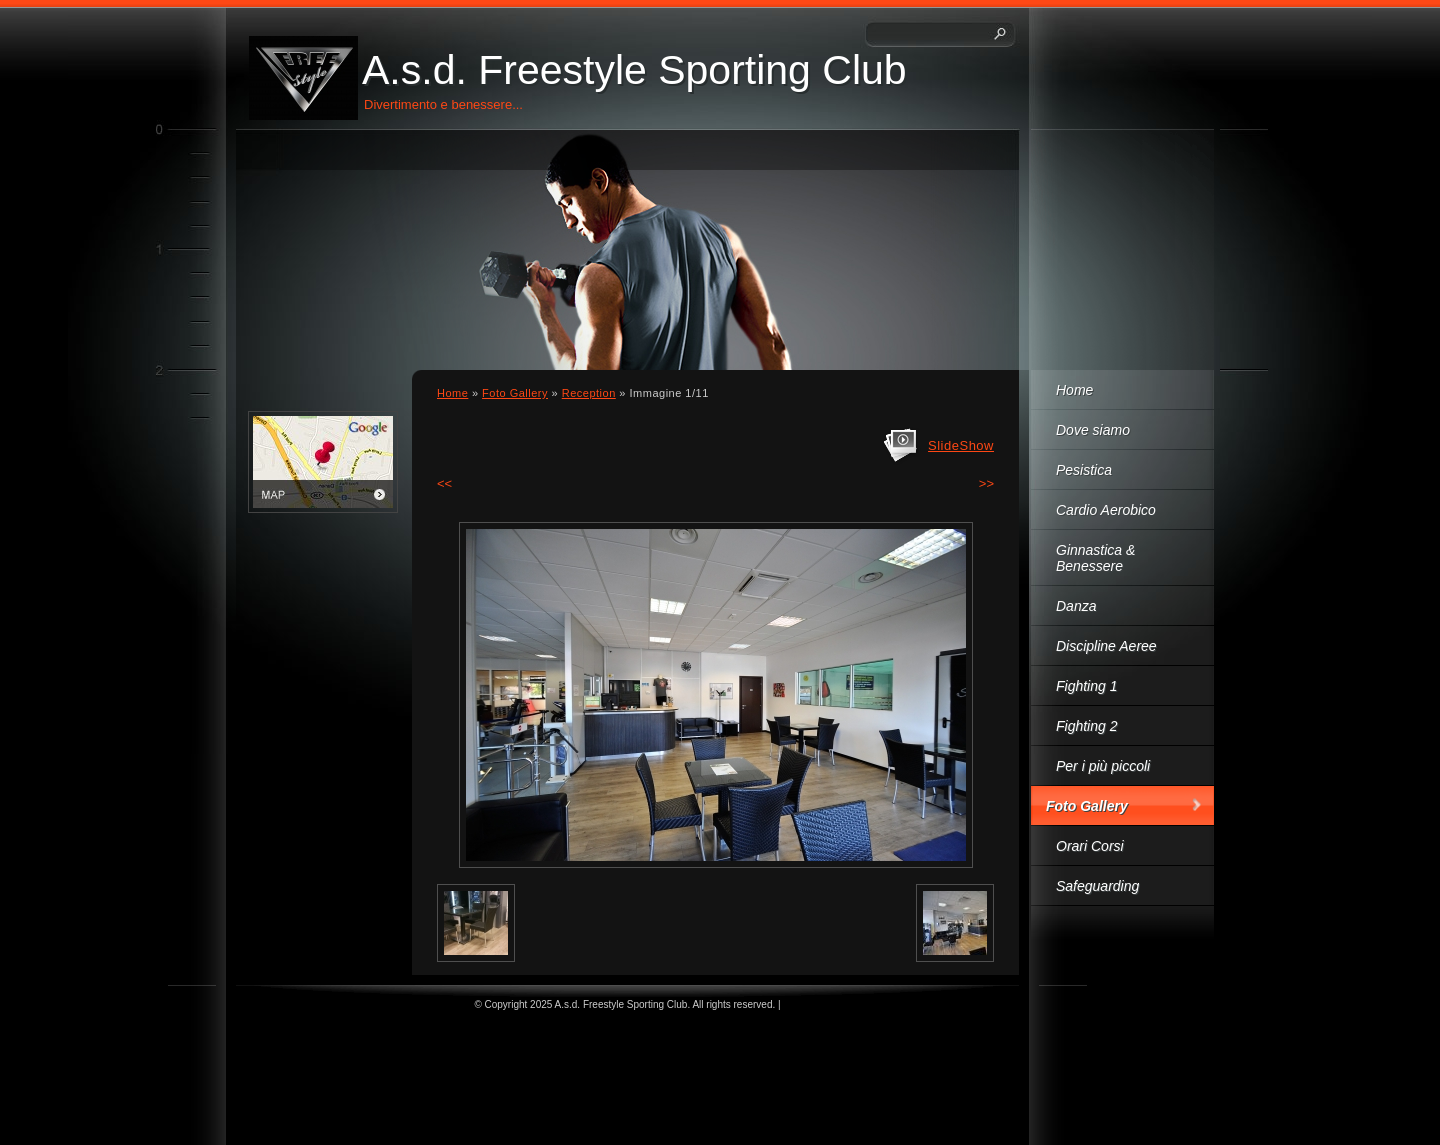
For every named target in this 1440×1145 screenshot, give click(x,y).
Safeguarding (1097, 886)
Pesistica (1084, 470)
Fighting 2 (1086, 726)
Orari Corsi (1090, 846)
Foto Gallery (1087, 806)
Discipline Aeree (1106, 646)
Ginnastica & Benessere (1095, 558)
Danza (1076, 606)
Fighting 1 (1086, 686)
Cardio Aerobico (1106, 510)
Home (1074, 390)
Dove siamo (1093, 430)
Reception (589, 393)
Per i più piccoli (1103, 766)
